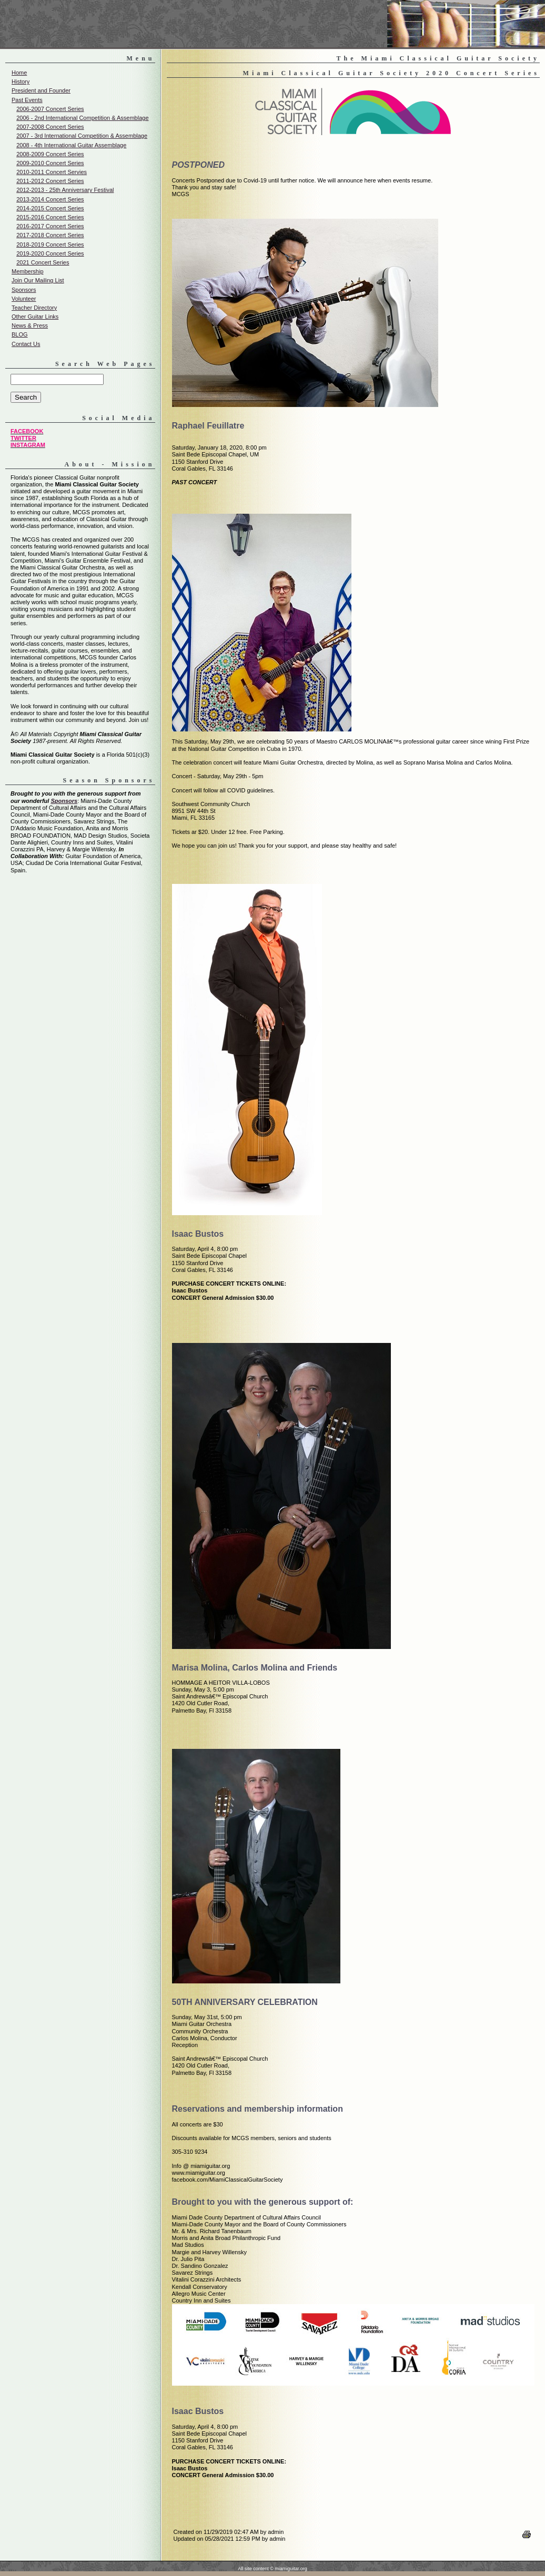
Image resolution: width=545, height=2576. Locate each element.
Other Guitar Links (35, 316)
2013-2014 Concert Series (50, 199)
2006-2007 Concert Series (50, 109)
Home (19, 72)
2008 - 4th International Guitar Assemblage (71, 145)
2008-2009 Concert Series (50, 154)
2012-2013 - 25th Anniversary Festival (65, 190)
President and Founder (41, 90)
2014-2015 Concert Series (50, 208)
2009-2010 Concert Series (50, 163)
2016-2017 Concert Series (50, 226)
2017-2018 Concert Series (50, 235)
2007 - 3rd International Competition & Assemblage (81, 136)
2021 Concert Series (42, 262)
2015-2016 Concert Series (50, 217)
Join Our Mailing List (38, 280)
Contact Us (26, 344)
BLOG (20, 334)
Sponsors (24, 290)
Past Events (27, 100)
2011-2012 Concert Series (50, 181)
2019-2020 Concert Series (50, 253)
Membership (28, 271)
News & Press (30, 325)
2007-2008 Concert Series (50, 127)
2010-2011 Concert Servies (51, 172)
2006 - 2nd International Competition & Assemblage (82, 118)
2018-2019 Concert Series (50, 244)
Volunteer (24, 299)
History (20, 81)
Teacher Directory (34, 307)
